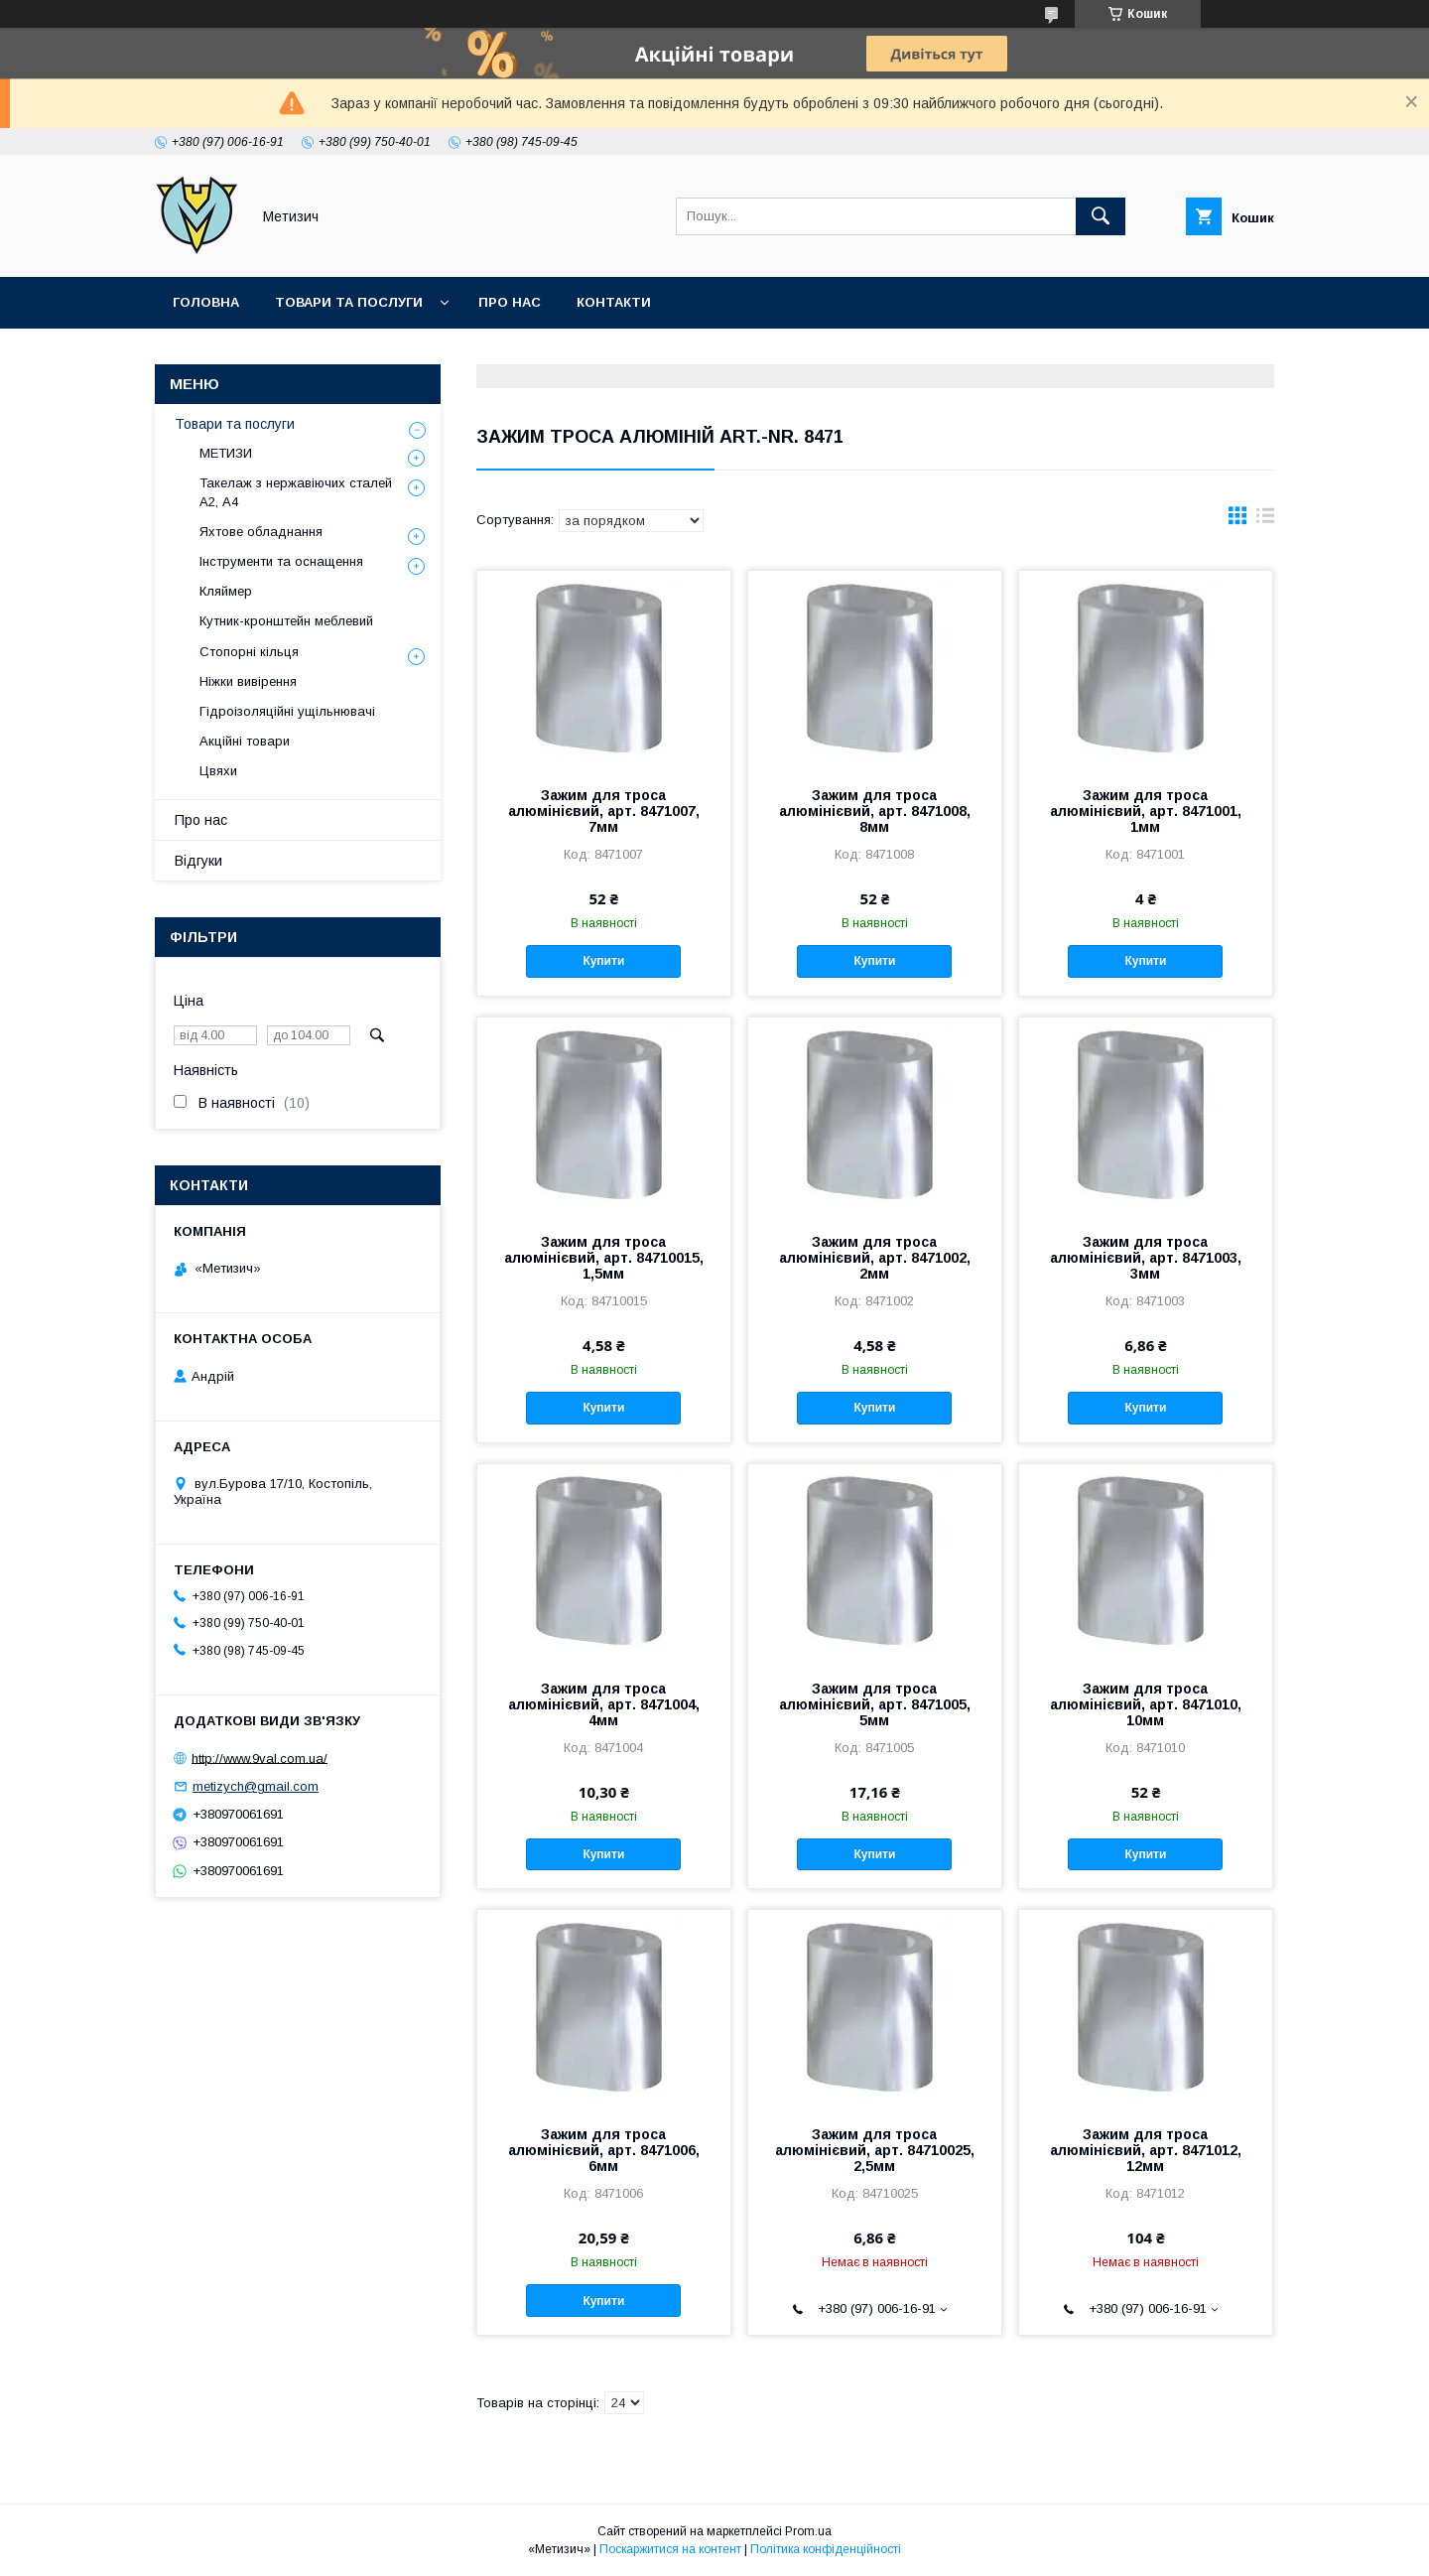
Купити (603, 961)
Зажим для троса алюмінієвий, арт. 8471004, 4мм (604, 1704)
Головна (206, 302)
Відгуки (198, 861)
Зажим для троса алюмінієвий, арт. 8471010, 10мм (1145, 1704)
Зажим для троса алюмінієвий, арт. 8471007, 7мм (604, 811)
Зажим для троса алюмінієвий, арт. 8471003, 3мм (1145, 1258)
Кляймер (225, 591)
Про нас (509, 302)
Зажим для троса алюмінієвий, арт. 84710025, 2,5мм (874, 2150)
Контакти (614, 302)
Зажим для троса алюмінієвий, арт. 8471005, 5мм (875, 1704)
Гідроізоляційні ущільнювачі (287, 711)
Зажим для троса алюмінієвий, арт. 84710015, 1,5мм (604, 1258)
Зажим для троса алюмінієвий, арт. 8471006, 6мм (604, 2150)
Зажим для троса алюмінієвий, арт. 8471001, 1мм (1145, 811)
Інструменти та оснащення (281, 561)
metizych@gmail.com (256, 1786)
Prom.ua (808, 2531)
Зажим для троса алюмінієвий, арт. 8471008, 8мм (875, 811)
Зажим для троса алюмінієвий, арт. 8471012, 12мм (1145, 2150)
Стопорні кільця (249, 651)
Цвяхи (218, 770)
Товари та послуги (349, 302)
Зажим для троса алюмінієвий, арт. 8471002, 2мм (875, 1258)
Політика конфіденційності (825, 2549)
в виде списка (1265, 520)
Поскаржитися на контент (670, 2549)
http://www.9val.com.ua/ (259, 1757)
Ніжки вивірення (248, 681)
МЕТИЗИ (225, 453)
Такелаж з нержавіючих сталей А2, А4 (295, 491)
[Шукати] (1100, 216)
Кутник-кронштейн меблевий (286, 620)
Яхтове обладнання (261, 531)
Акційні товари (244, 741)
